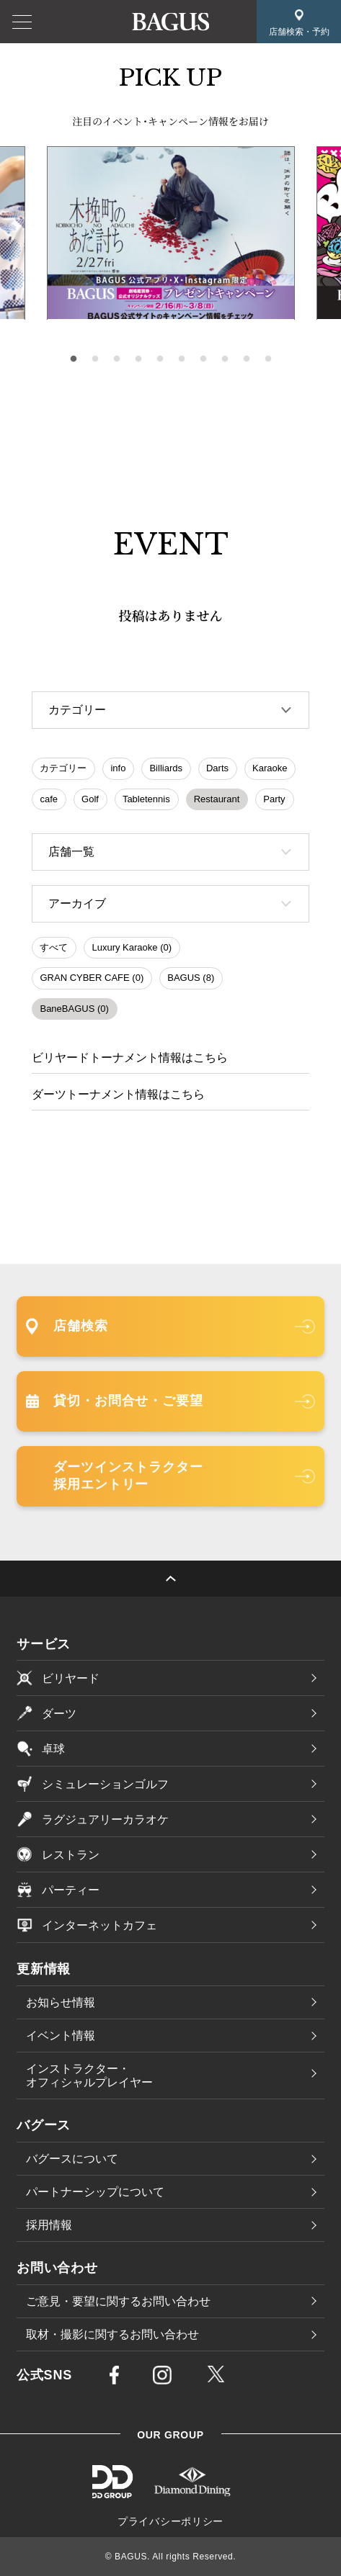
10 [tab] (268, 359)
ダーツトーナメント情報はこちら (118, 1094)
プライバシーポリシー (170, 2521)
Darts (217, 768)
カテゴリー (63, 768)
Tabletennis (146, 799)
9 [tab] (246, 359)
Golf (90, 799)
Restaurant (217, 799)
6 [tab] (181, 359)
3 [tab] (117, 359)
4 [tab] (138, 359)
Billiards (165, 768)
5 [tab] (160, 359)
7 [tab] (203, 359)
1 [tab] (73, 359)
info (117, 768)
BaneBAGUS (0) (74, 1008)
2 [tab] (95, 359)
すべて (54, 947)
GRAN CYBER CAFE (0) (91, 977)
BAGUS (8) (190, 977)
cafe (49, 799)
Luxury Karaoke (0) (132, 947)
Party (274, 799)
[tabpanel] (171, 233)
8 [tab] (225, 359)
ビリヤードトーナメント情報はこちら (130, 1057)
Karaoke (269, 768)
